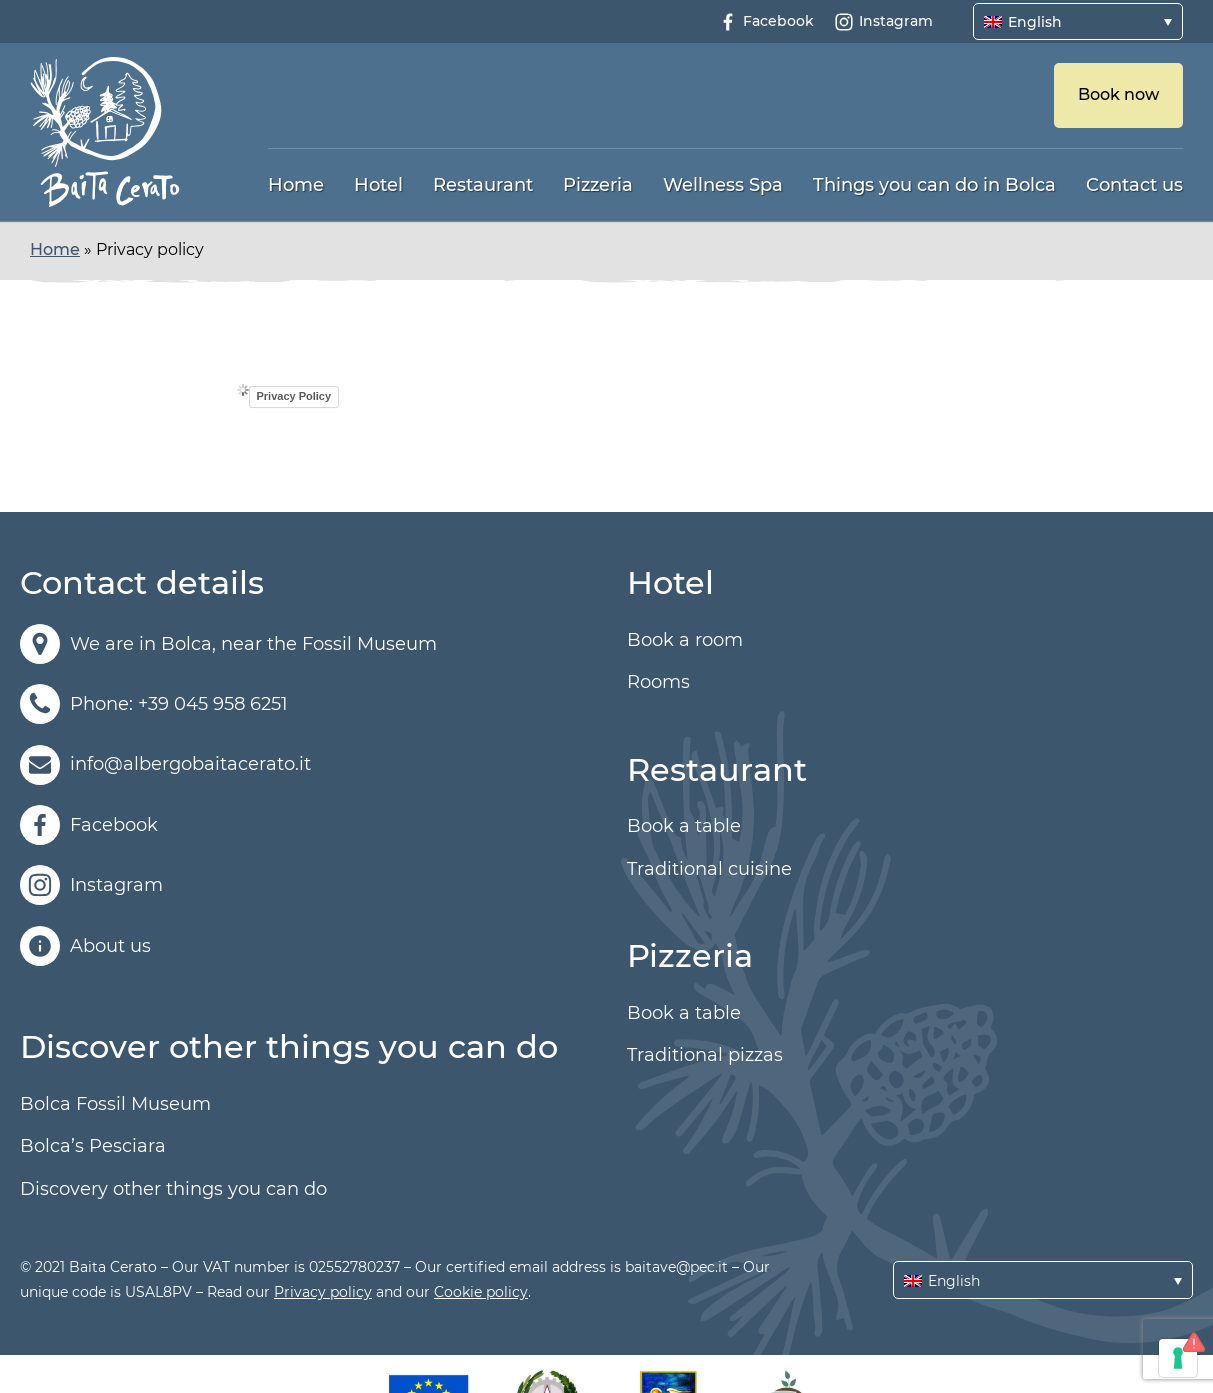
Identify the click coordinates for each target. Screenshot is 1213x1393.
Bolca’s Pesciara (93, 1146)
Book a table (684, 826)
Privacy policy (323, 1292)
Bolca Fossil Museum (115, 1104)
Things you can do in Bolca (934, 185)
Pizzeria (598, 185)
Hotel (378, 185)
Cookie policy (481, 1292)
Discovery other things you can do (173, 1189)
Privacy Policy (294, 396)
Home (296, 185)
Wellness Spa (723, 185)
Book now (1118, 94)
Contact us (1134, 185)
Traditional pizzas (705, 1055)
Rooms (658, 682)
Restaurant (483, 185)
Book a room (685, 640)
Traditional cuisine (709, 869)
